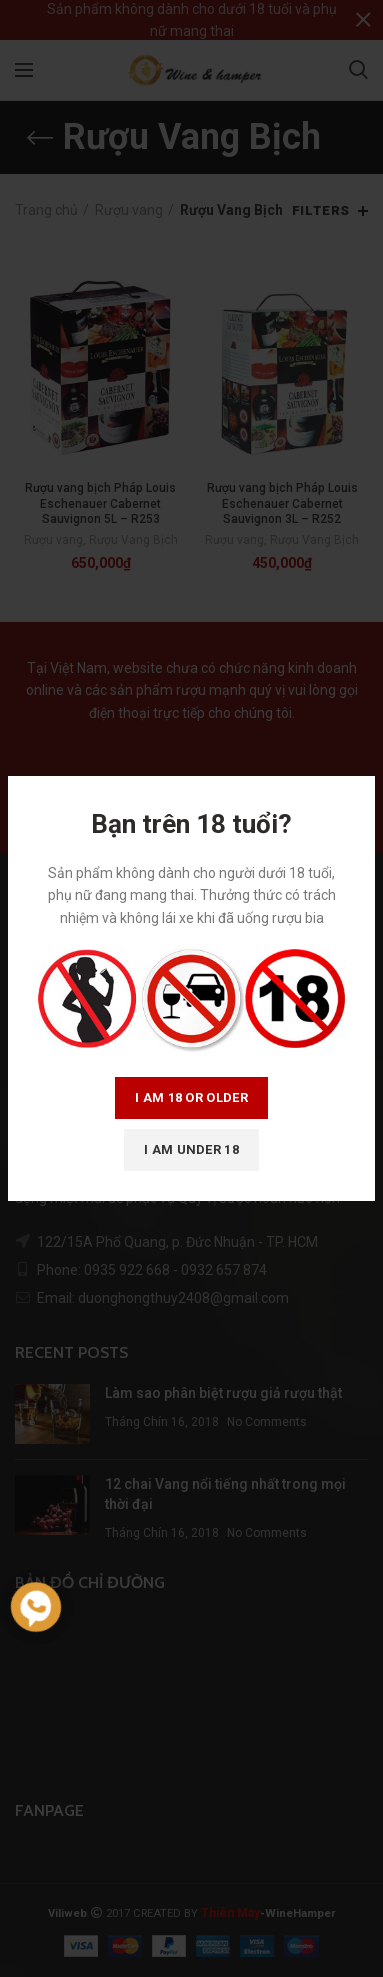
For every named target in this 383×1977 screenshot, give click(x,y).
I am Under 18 (191, 1149)
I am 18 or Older (191, 1097)
